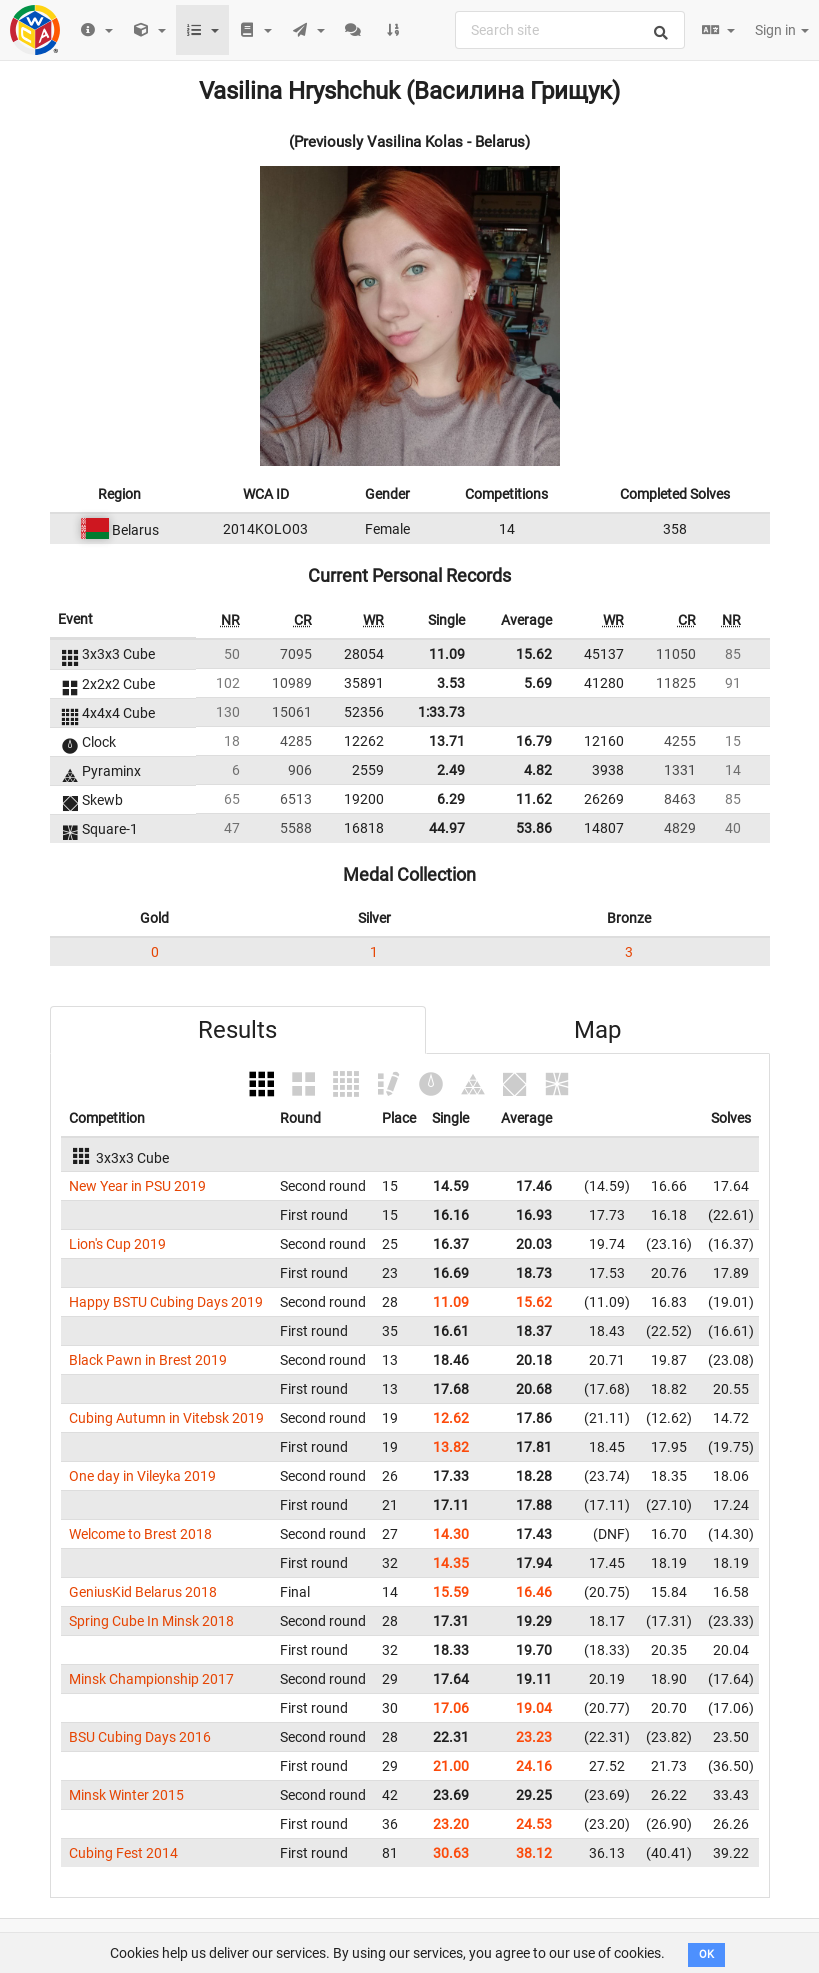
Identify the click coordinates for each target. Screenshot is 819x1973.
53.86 (534, 828)
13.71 (447, 741)
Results (237, 1030)
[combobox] (570, 30)
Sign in (782, 30)
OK (706, 1954)
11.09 (447, 654)
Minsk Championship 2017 (151, 1679)
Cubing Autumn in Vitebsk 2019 (166, 1418)
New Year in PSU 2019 (137, 1186)
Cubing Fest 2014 (123, 1853)
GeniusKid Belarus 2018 (143, 1592)
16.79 (534, 741)
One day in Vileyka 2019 (142, 1476)
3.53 (451, 683)
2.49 (451, 770)
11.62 (534, 799)
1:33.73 (441, 712)
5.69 (538, 683)
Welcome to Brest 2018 (140, 1534)
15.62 (534, 654)
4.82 (538, 770)
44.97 (447, 828)
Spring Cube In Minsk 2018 (151, 1621)
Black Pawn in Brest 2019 (148, 1360)
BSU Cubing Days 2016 (140, 1737)
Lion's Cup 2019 (117, 1244)
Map (597, 1030)
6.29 (451, 799)
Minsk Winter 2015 (126, 1795)
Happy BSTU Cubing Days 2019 (166, 1302)
